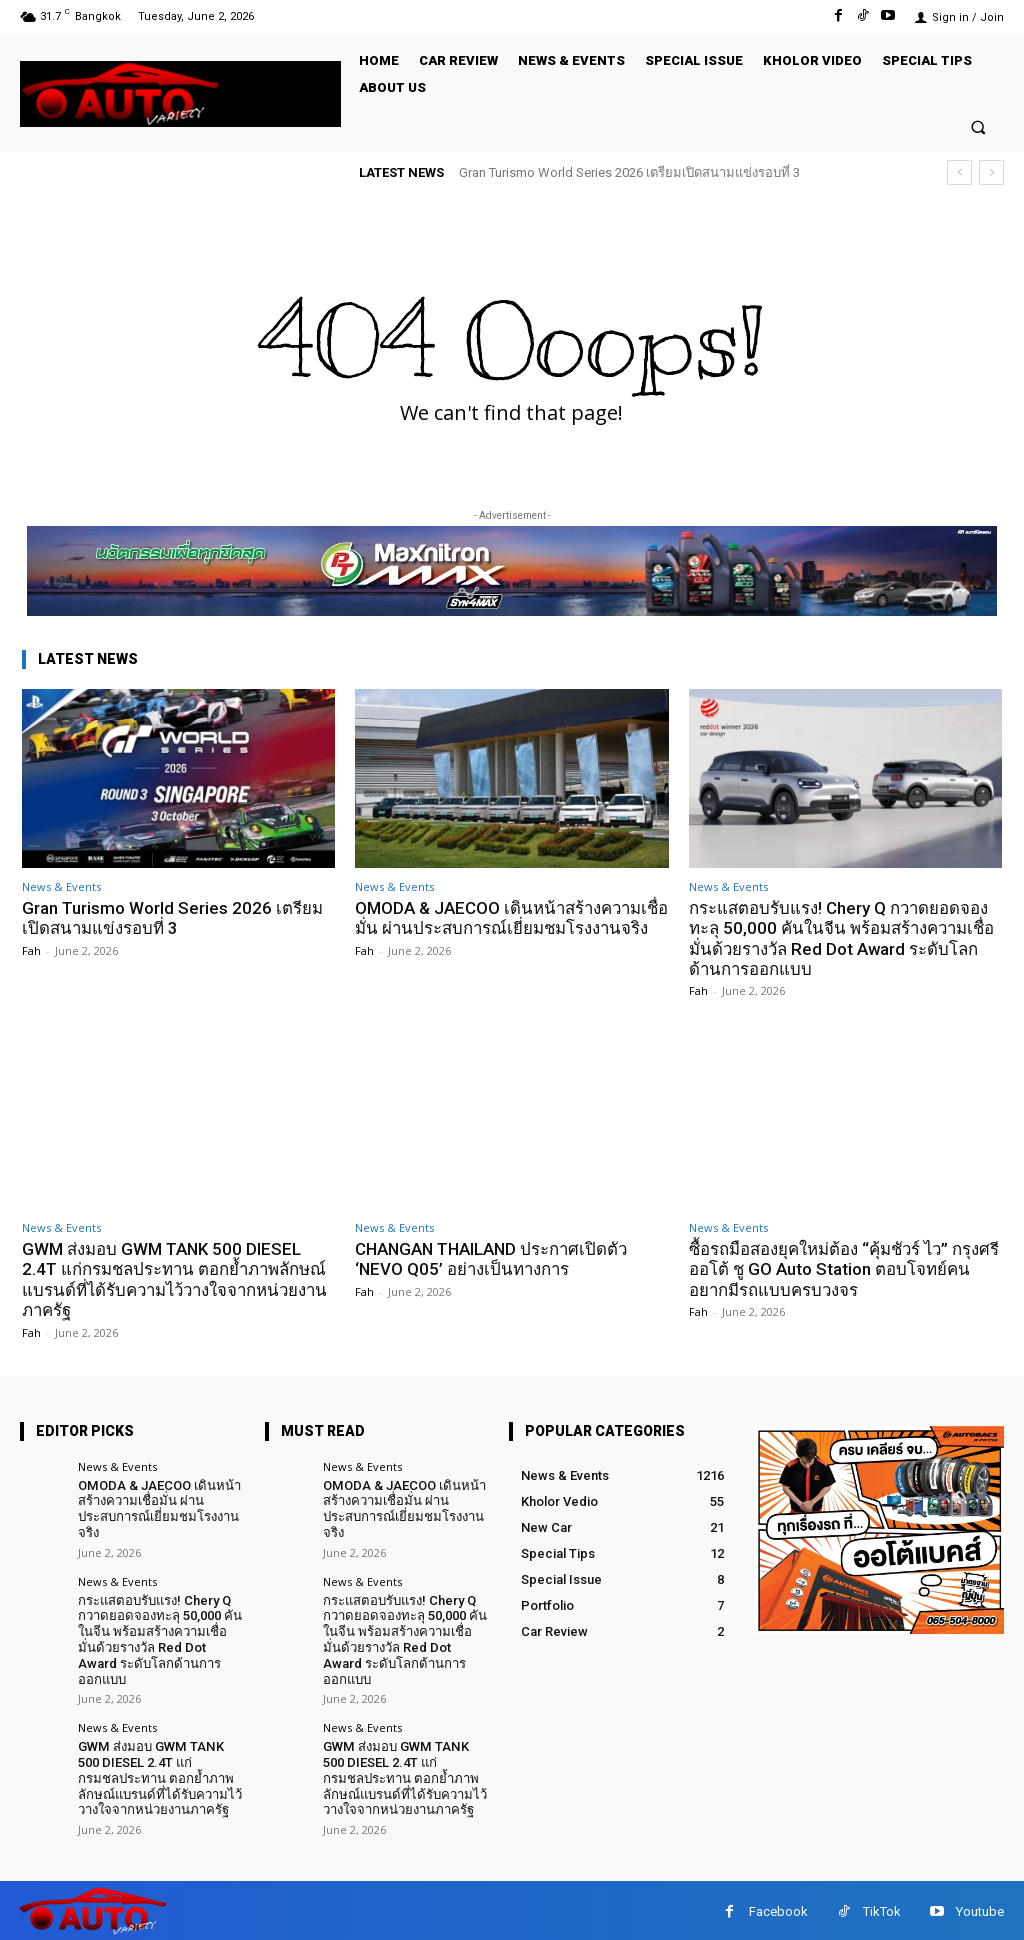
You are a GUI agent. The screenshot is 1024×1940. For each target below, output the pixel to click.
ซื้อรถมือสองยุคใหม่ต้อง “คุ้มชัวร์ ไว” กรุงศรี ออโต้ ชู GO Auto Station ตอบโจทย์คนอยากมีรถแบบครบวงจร (842, 1269)
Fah (31, 950)
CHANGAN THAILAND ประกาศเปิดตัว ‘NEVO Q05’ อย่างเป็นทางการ (495, 1259)
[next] (991, 172)
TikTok (882, 1908)
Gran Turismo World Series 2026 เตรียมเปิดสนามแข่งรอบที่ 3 (629, 172)
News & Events (61, 886)
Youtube (980, 1908)
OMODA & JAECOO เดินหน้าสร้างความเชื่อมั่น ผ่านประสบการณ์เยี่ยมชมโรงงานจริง (504, 928)
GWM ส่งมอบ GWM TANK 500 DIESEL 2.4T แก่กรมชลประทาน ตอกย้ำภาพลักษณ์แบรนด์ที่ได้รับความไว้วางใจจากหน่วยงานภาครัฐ (176, 1279)
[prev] (959, 172)
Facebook (778, 1908)
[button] (978, 126)
